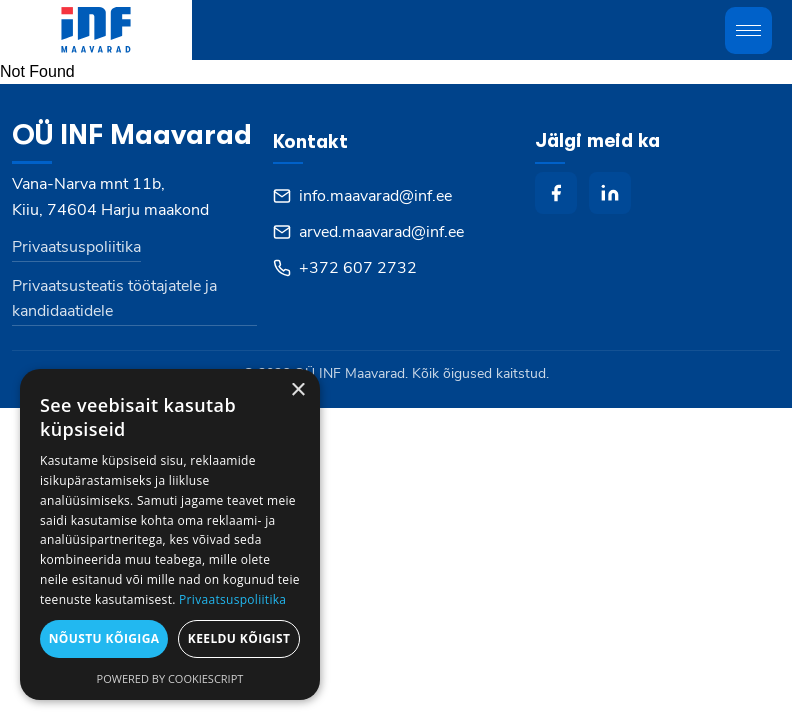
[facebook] (556, 193)
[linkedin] (610, 193)
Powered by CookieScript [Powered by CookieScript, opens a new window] (170, 678)
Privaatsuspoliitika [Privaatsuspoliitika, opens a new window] (232, 599)
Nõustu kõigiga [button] (104, 638)
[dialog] (170, 534)
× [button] (297, 390)
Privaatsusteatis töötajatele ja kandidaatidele (114, 299)
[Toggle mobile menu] (748, 30)
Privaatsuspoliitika (76, 247)
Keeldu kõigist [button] (239, 638)
